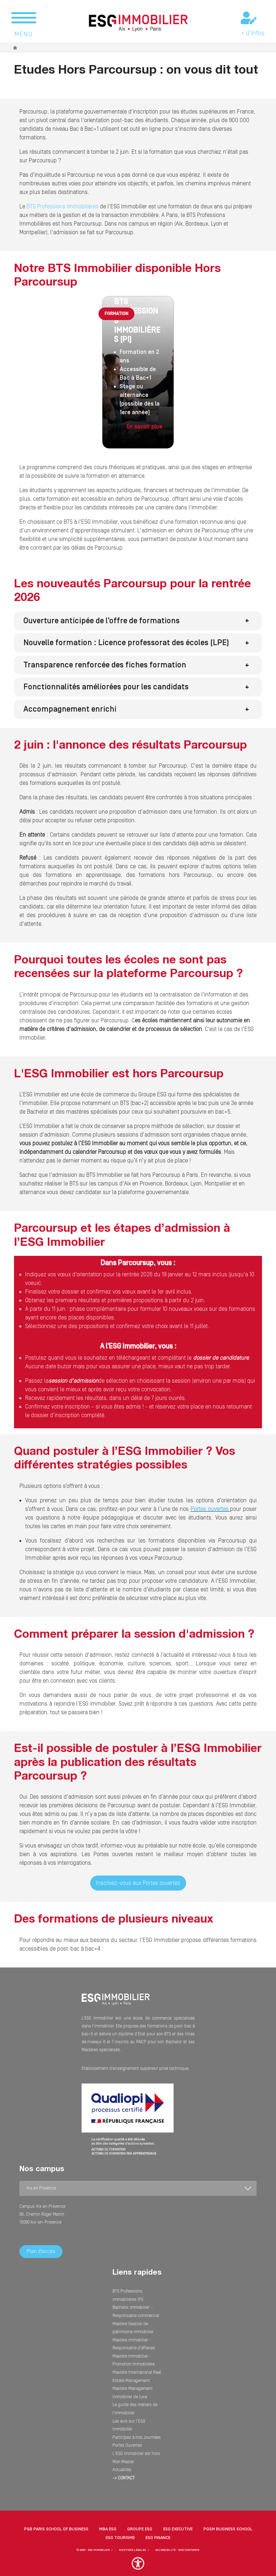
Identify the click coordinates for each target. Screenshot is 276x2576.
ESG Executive (178, 2520)
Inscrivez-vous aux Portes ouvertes (138, 1883)
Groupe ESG (139, 2520)
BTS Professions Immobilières (61, 206)
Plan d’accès (41, 2251)
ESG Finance (158, 2529)
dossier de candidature (221, 1358)
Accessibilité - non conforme (177, 2541)
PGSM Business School (227, 2520)
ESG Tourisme (120, 2529)
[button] (138, 621)
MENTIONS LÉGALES (133, 2541)
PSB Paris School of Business (56, 2520)
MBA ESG (107, 2520)
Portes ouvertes (210, 1509)
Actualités (121, 2461)
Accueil (15, 48)
